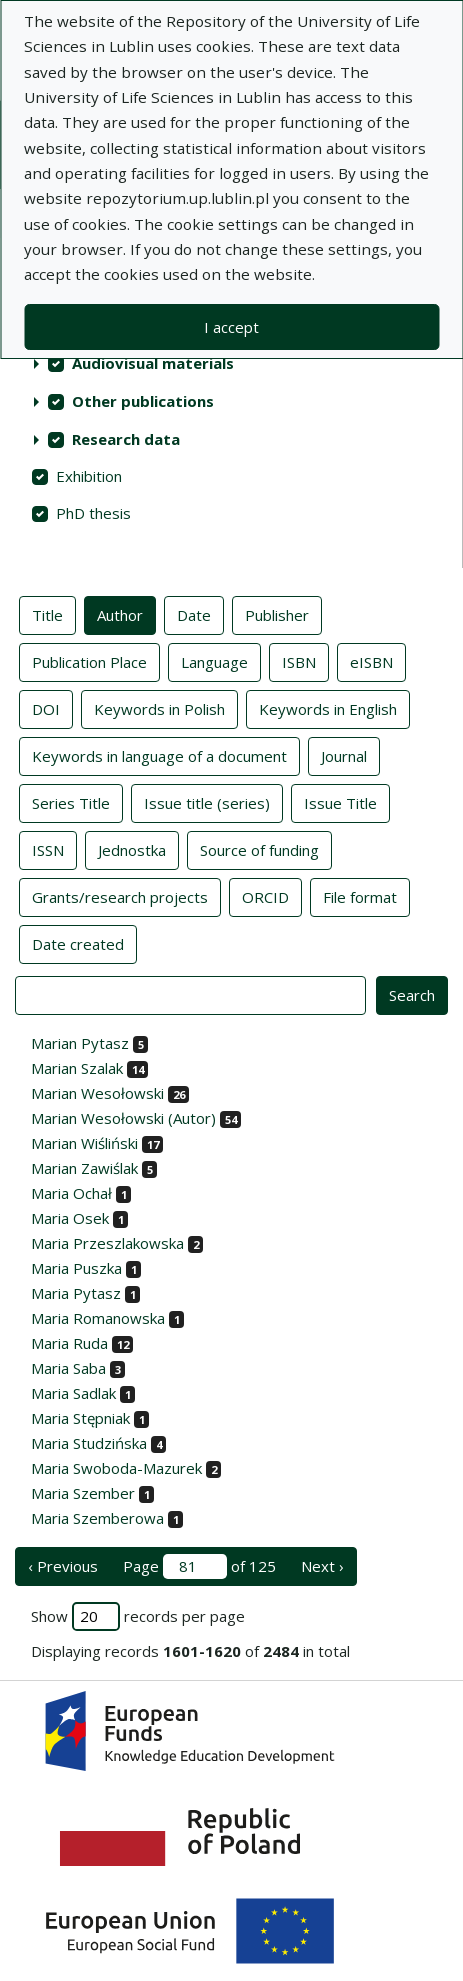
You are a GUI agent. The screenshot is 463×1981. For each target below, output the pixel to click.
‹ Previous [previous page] (63, 1566)
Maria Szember (83, 1493)
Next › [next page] (322, 1566)
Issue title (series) (207, 802)
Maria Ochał (71, 1193)
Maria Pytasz (76, 1293)
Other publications (143, 401)
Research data (126, 439)
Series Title (71, 802)
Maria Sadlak (73, 1393)
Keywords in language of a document (159, 755)
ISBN (299, 661)
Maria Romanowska (98, 1318)
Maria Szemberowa (97, 1518)
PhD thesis (93, 513)
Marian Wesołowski (97, 1093)
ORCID (265, 896)
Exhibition (89, 476)
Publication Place (89, 661)
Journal (344, 755)
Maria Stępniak (80, 1418)
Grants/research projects (120, 896)
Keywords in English (328, 708)
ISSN (48, 849)
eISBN (371, 661)
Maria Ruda (69, 1343)
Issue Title (340, 802)
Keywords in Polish (159, 708)
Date (194, 614)
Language (214, 661)
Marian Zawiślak (84, 1168)
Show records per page (138, 1616)
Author (120, 614)
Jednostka (132, 849)
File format (360, 896)
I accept (231, 327)
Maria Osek (70, 1218)
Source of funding (259, 849)
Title (47, 614)
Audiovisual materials (153, 363)
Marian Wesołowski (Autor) (123, 1118)
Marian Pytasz (80, 1043)
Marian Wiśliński (84, 1143)
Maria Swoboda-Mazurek (116, 1468)
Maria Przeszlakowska (107, 1243)
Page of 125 (199, 1566)
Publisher (277, 614)
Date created (78, 943)
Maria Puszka (76, 1268)
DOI (46, 708)
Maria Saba (68, 1368)
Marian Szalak (77, 1068)
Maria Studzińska (89, 1443)
